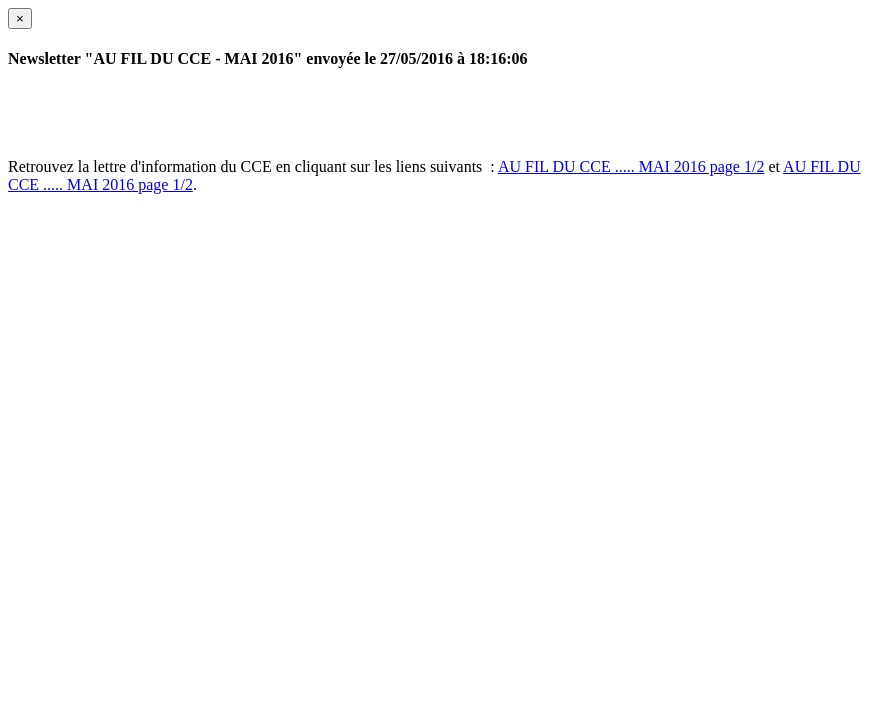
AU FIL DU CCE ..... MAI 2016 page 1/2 (631, 166)
